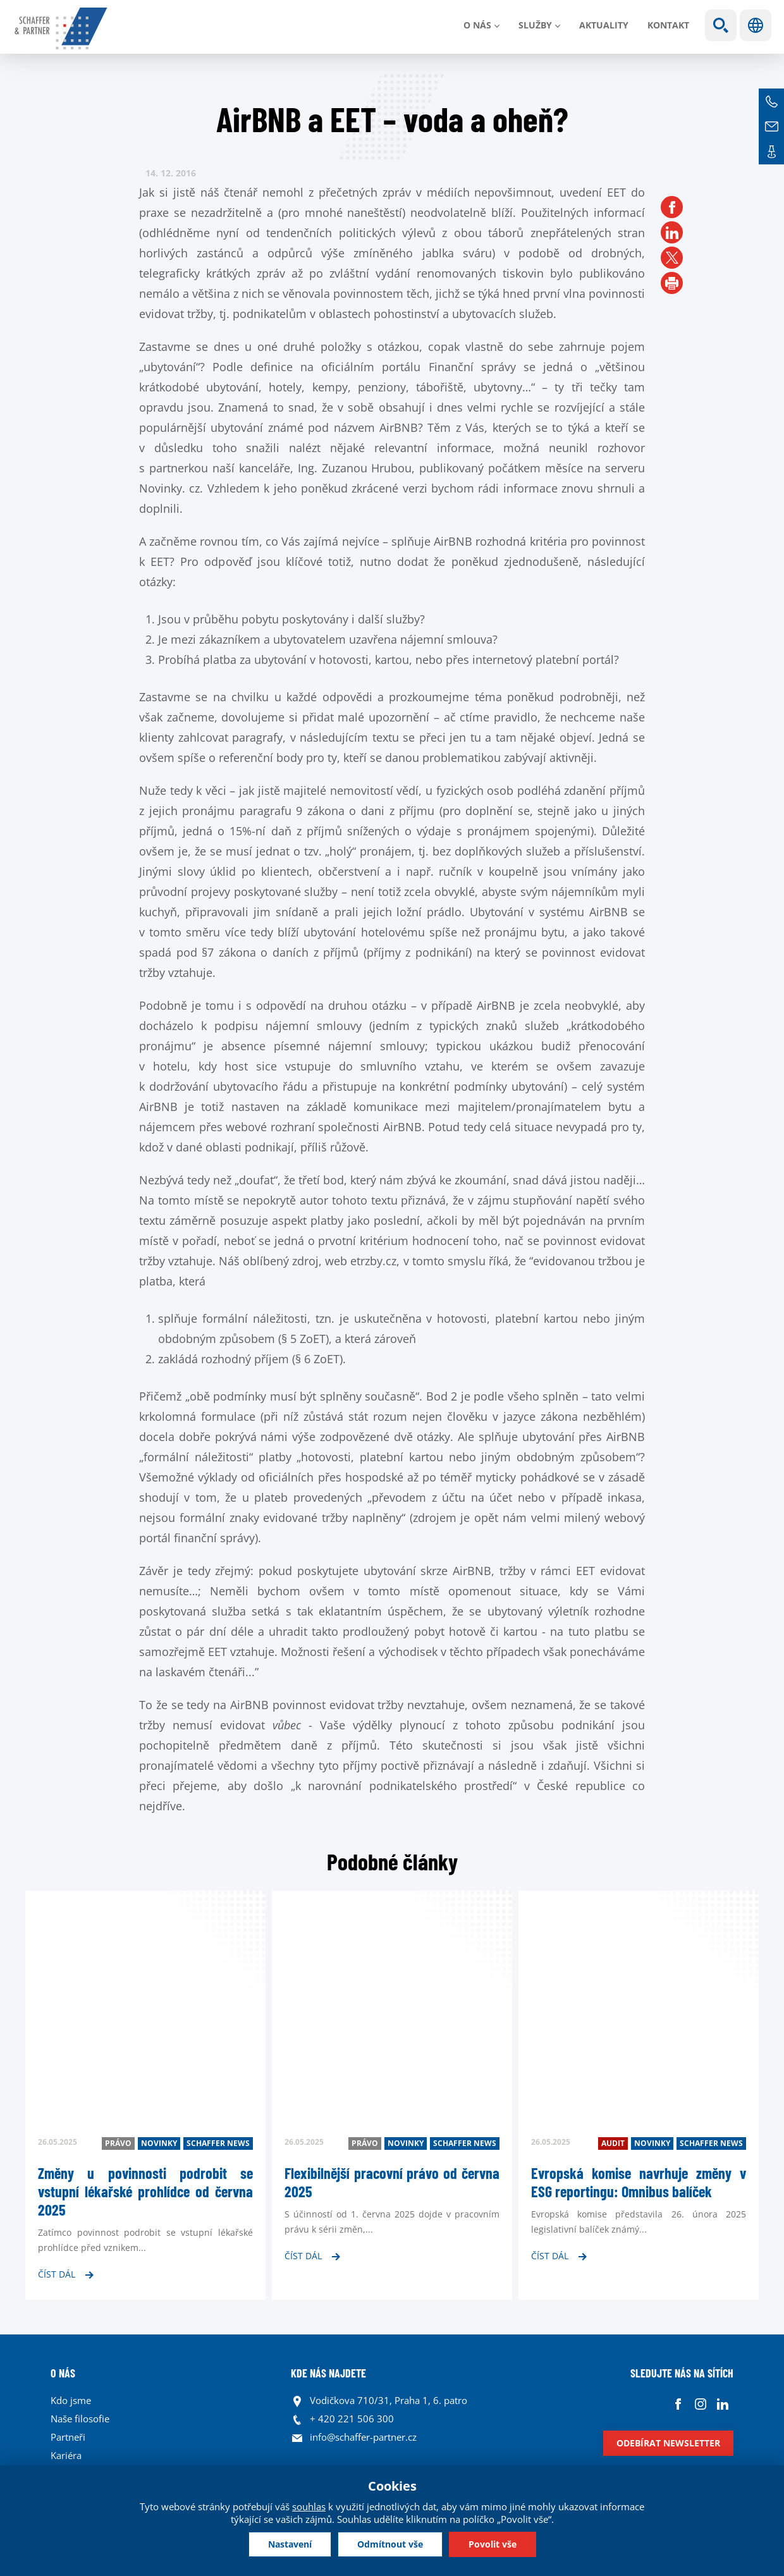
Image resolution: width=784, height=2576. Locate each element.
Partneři (68, 2437)
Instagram (700, 2404)
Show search (721, 25)
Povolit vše (493, 2544)
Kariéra (66, 2455)
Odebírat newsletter (668, 2443)
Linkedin (722, 2404)
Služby (535, 25)
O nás (477, 25)
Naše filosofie (80, 2418)
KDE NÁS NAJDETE (328, 2373)
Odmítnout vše (390, 2544)
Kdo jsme (71, 2400)
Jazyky (755, 25)
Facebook (678, 2404)
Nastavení (290, 2544)
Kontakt (668, 25)
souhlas (309, 2506)
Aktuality (603, 25)
